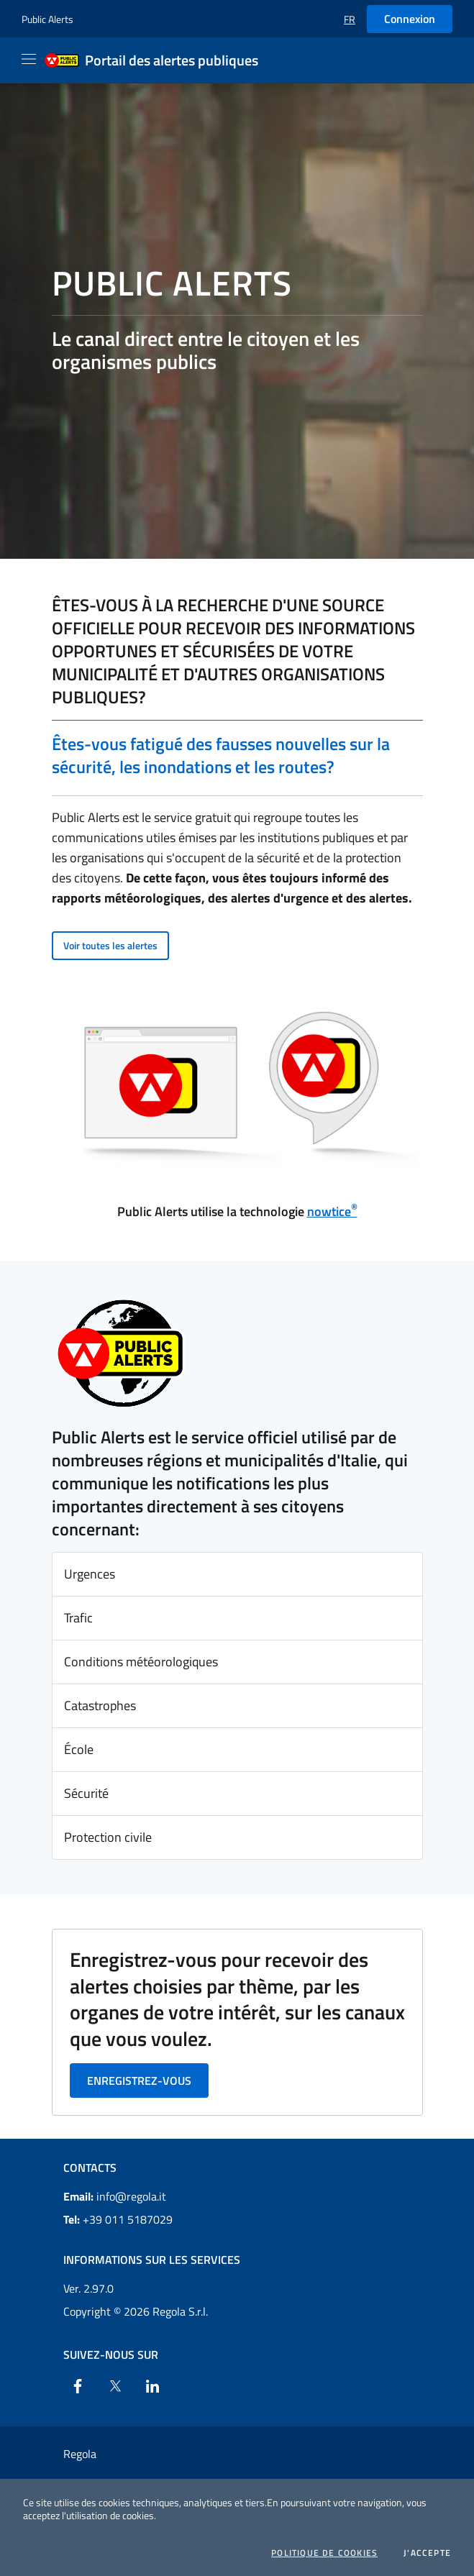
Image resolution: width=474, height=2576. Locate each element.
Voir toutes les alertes (110, 945)
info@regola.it (114, 2196)
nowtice (332, 1211)
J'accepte (427, 2553)
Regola (79, 2453)
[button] (349, 19)
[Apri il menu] (28, 59)
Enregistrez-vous (139, 2080)
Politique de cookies (324, 2553)
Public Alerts (47, 19)
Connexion (409, 18)
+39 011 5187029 (118, 2219)
